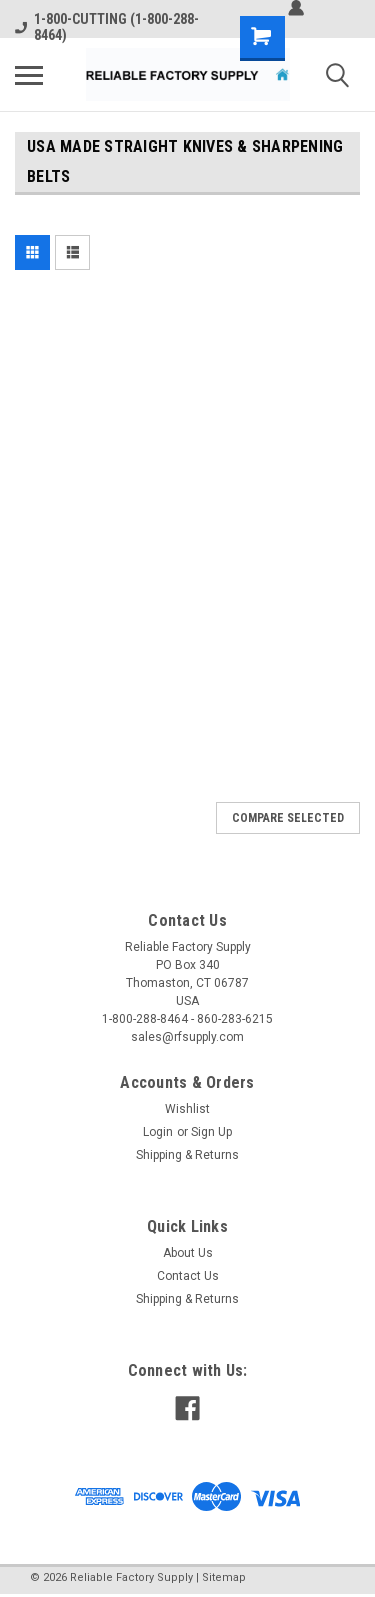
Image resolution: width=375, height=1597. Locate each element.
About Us (188, 1253)
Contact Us (188, 1276)
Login (158, 1132)
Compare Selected (288, 818)
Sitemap (224, 1577)
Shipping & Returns (187, 1155)
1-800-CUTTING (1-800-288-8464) (107, 27)
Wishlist (187, 1109)
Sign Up (211, 1132)
